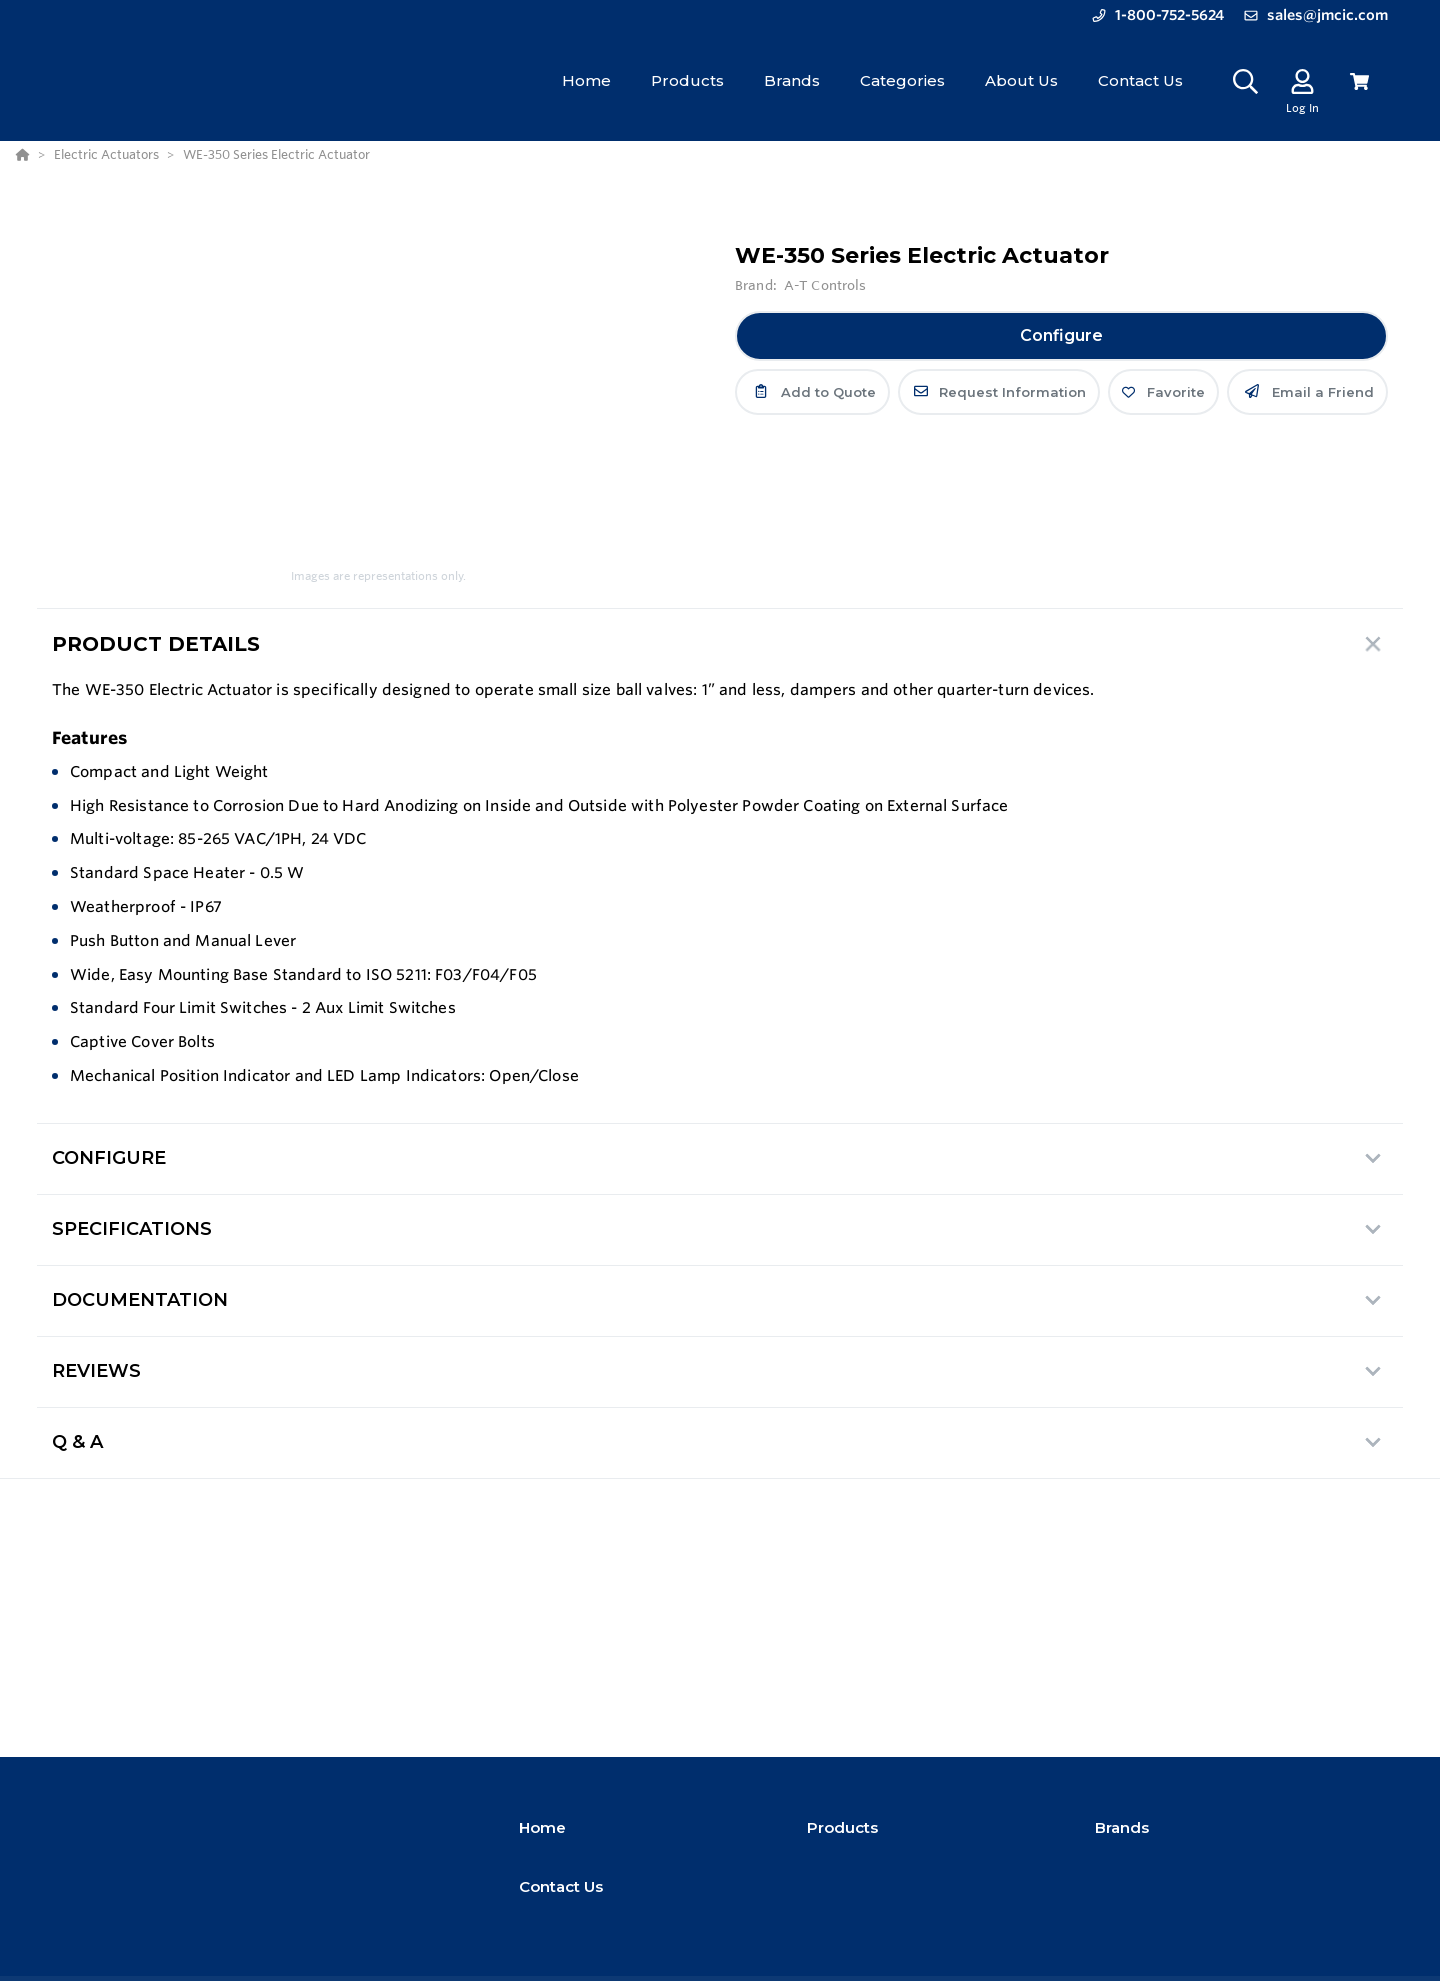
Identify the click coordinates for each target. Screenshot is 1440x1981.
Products (842, 1827)
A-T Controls (825, 285)
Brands (1122, 1827)
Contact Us (561, 1886)
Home (542, 1827)
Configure (1061, 335)
